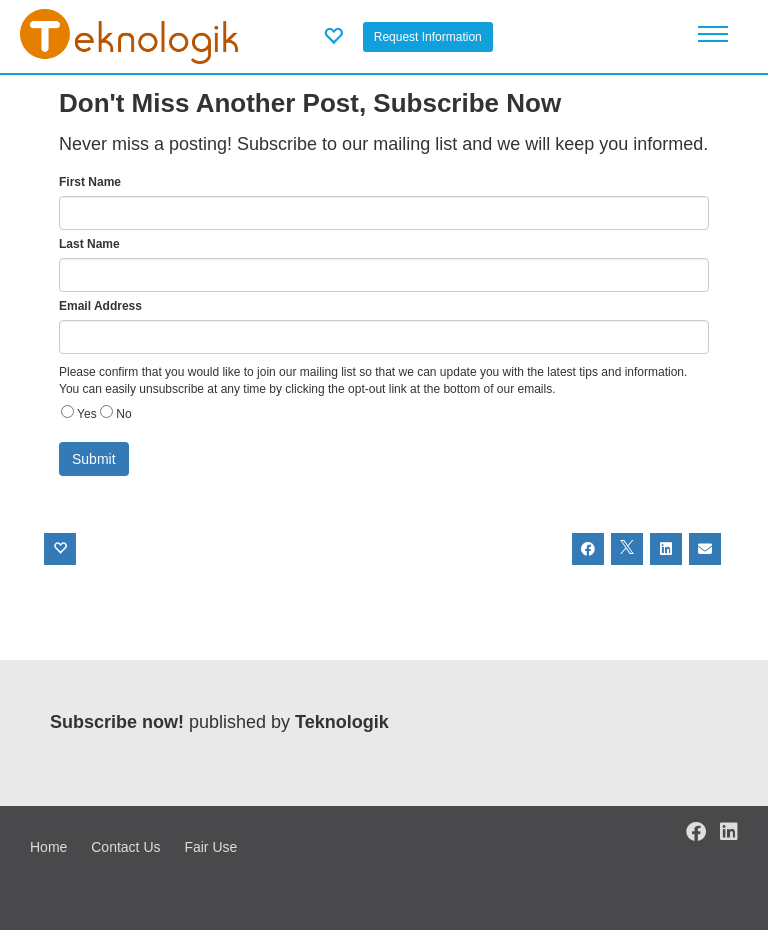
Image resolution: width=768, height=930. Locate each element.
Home (48, 847)
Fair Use (210, 847)
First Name (90, 182)
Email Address (100, 306)
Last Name (89, 244)
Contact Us (125, 847)
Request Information (428, 37)
